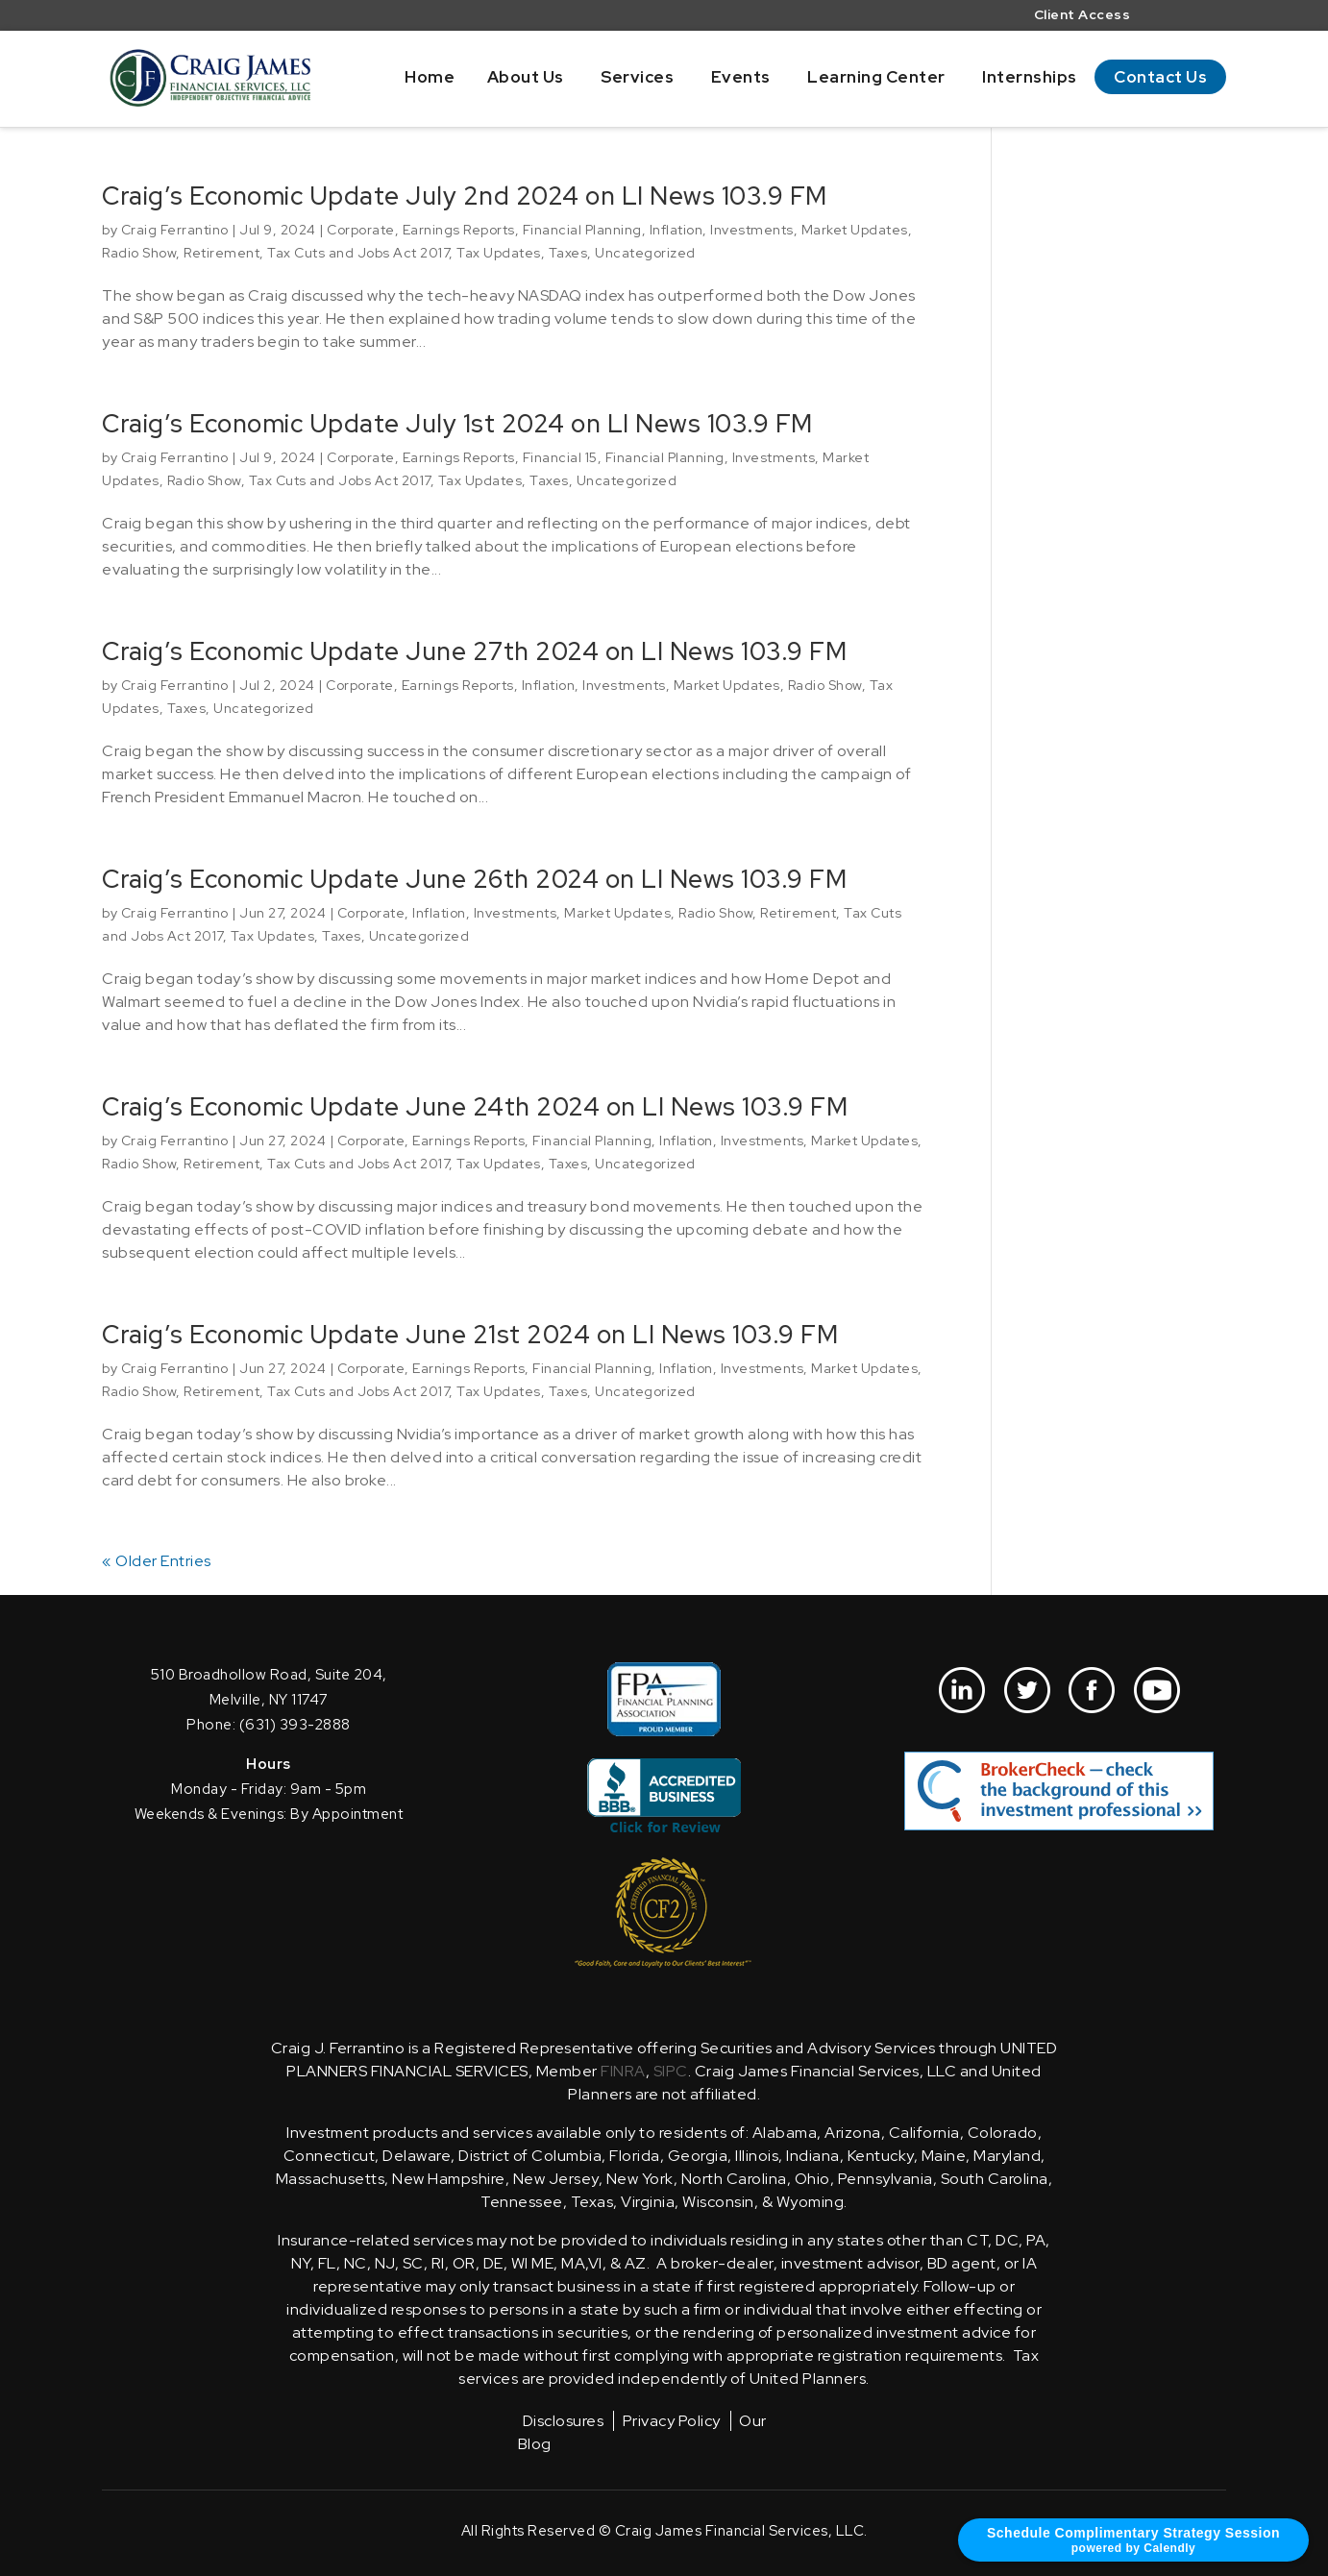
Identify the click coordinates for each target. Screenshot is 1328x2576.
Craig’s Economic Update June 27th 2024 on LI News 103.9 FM (474, 651)
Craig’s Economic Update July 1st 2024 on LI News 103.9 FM (457, 423)
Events (741, 76)
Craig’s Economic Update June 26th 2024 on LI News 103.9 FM (474, 879)
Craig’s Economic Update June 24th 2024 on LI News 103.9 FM (475, 1107)
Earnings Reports (459, 229)
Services (637, 76)
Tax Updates (498, 252)
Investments (752, 229)
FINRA (623, 2071)
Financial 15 (560, 457)
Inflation (676, 229)
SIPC (670, 2071)
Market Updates (854, 229)
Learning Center (876, 76)
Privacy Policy (672, 2421)
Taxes (568, 252)
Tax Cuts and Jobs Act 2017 (358, 252)
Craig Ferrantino (175, 229)
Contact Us (1160, 76)
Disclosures (563, 2421)
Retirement (221, 252)
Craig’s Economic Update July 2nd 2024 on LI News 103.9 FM (464, 196)
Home (430, 76)
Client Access (1082, 16)
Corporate (361, 229)
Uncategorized (645, 252)
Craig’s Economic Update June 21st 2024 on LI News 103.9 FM (470, 1334)
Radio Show (139, 252)
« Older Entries (156, 1561)
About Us (525, 76)
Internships (1029, 76)
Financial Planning (582, 229)
